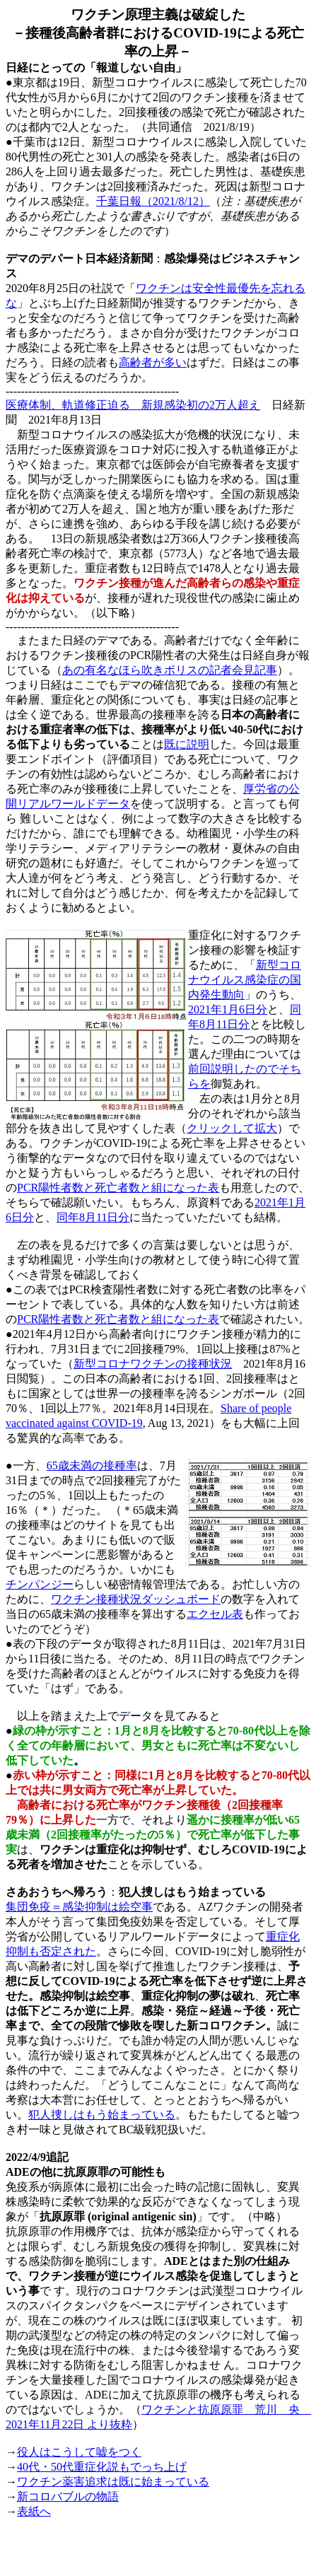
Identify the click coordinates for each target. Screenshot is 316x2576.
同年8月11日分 (93, 1217)
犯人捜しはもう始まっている (101, 2115)
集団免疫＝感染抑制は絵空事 (79, 1907)
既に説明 (186, 744)
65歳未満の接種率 (92, 1465)
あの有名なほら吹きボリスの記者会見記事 (169, 670)
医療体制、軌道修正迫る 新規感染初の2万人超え (133, 405)
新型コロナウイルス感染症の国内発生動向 (244, 980)
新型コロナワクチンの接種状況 (153, 1364)
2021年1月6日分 (227, 1009)
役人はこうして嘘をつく (79, 2452)
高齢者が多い (153, 362)
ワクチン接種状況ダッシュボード (136, 1599)
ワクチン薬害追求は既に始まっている (113, 2482)
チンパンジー (40, 1584)
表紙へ (34, 2511)
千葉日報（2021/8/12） (153, 201)
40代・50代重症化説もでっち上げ (102, 2467)
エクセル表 (215, 1614)
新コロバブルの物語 (68, 2496)
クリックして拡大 (232, 1128)
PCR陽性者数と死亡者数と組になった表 (118, 1188)
